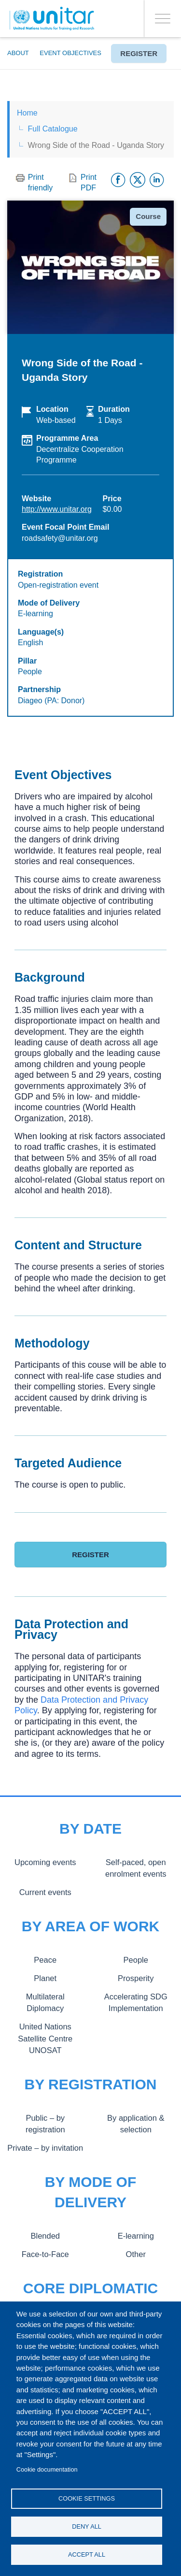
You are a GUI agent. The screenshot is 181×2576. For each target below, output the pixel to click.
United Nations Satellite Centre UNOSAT (45, 2038)
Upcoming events (45, 1862)
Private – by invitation (45, 2147)
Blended (45, 2235)
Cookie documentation (47, 2469)
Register (138, 53)
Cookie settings (86, 2498)
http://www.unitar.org (57, 509)
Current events (45, 1892)
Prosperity (135, 1978)
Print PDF (89, 182)
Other (136, 2254)
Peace (45, 1959)
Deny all (86, 2526)
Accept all (86, 2554)
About (18, 53)
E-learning (136, 2235)
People (136, 1959)
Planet (45, 1978)
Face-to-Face (45, 2254)
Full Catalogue (52, 129)
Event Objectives (70, 53)
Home (27, 113)
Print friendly (40, 182)
